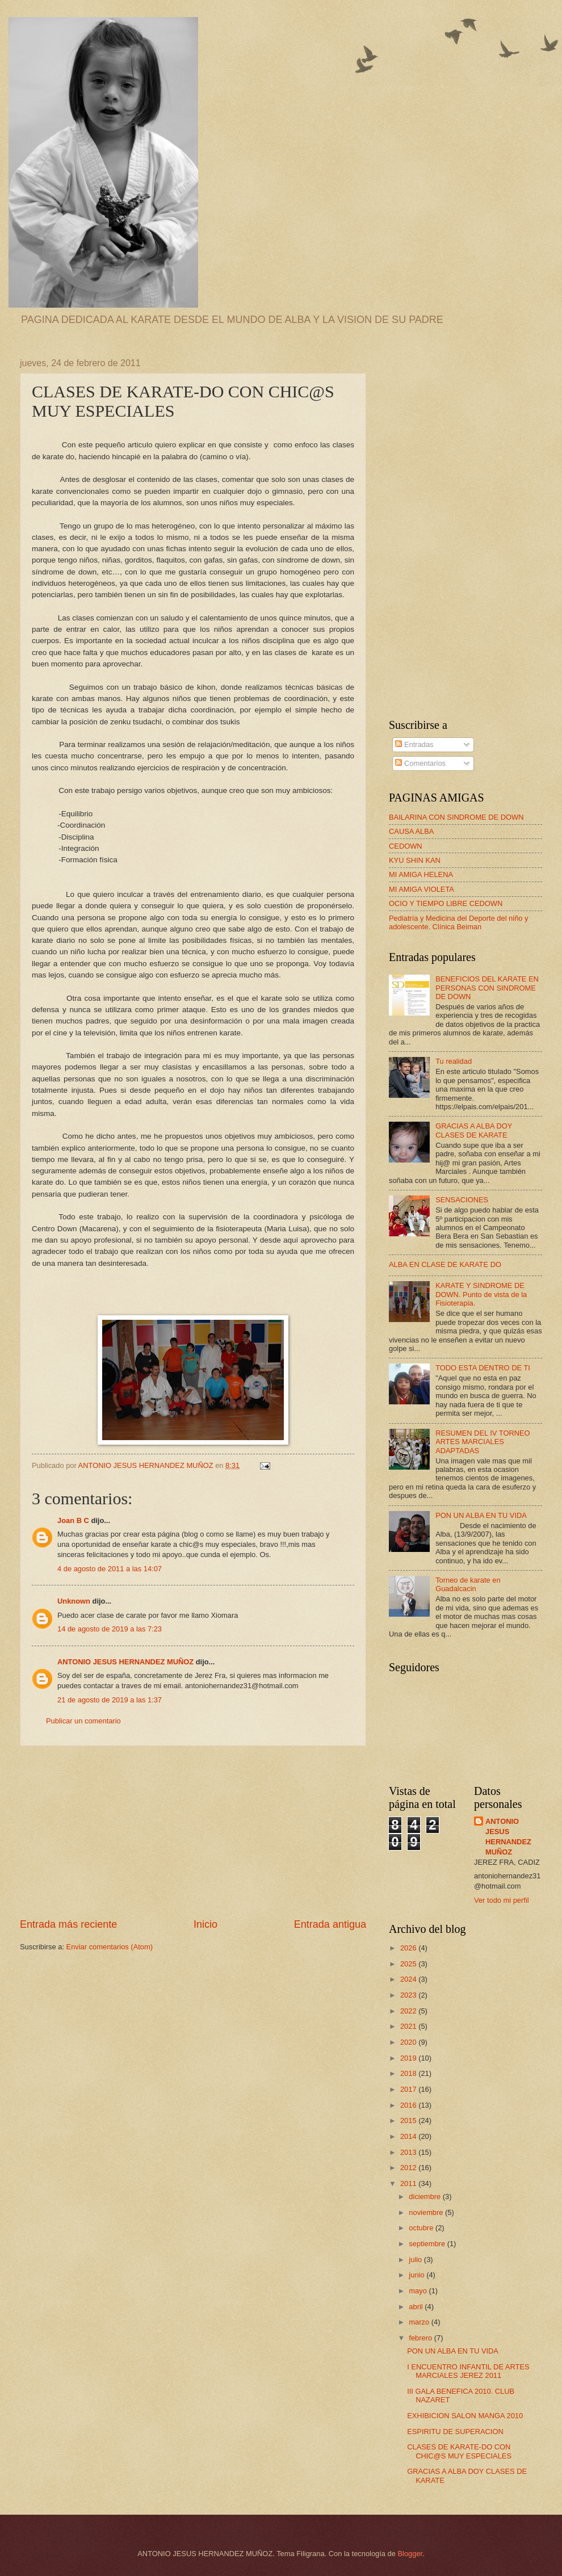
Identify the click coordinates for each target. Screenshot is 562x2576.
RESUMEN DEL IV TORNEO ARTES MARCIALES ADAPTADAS (482, 1442)
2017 (409, 2089)
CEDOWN (405, 846)
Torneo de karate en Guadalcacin (468, 1584)
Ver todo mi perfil (501, 1900)
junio (417, 2275)
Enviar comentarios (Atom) (109, 1947)
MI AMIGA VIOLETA (421, 889)
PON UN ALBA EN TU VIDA (481, 1515)
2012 (409, 2167)
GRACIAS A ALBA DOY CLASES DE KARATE (473, 1130)
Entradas (414, 744)
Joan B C (73, 1520)
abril (417, 2306)
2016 (409, 2105)
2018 (409, 2073)
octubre (422, 2227)
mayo (419, 2290)
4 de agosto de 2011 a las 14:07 (109, 1568)
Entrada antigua (330, 1924)
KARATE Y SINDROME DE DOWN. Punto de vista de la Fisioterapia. (481, 1294)
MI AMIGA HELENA (421, 874)
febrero (421, 2338)
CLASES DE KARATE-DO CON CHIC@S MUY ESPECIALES (459, 2451)
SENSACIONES (461, 1199)
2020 (409, 2042)
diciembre (425, 2196)
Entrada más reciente (68, 1924)
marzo (420, 2322)
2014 (409, 2136)
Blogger (409, 2553)
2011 (409, 2183)
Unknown (73, 1601)
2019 (409, 2058)
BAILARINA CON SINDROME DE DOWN (456, 817)
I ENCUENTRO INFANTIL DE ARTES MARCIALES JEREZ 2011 (468, 2371)
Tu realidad (453, 1061)
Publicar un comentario (83, 1721)
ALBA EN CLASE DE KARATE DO (445, 1264)
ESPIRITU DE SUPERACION (455, 2431)
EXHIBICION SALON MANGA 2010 (465, 2415)
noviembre (427, 2212)
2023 (409, 1995)
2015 (409, 2120)
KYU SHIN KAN (415, 860)
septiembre (428, 2243)
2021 (409, 2026)
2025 (409, 1964)
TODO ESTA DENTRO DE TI (482, 1367)
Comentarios (420, 763)
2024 (409, 1979)
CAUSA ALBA (411, 831)
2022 (409, 2011)
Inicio (205, 1924)
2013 (409, 2152)
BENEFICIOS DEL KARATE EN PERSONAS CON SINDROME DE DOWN (487, 988)
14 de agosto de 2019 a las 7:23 (109, 1629)
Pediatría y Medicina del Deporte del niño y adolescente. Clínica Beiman (458, 922)
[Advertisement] (193, 1832)
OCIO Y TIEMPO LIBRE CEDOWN (445, 903)
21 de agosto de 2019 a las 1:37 (109, 1700)
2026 (409, 1948)
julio (416, 2259)
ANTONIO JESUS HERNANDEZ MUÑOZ (125, 1662)
